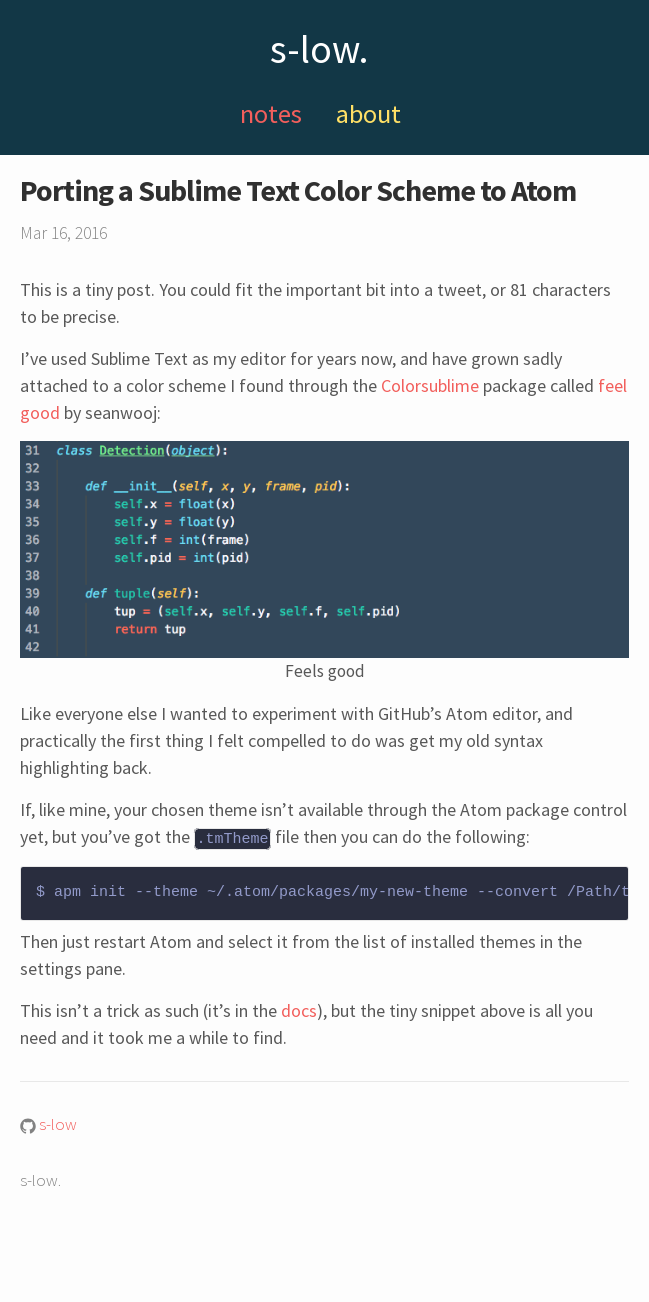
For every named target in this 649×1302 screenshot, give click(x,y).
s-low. (319, 49)
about (368, 113)
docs (299, 1009)
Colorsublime (430, 385)
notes (271, 113)
